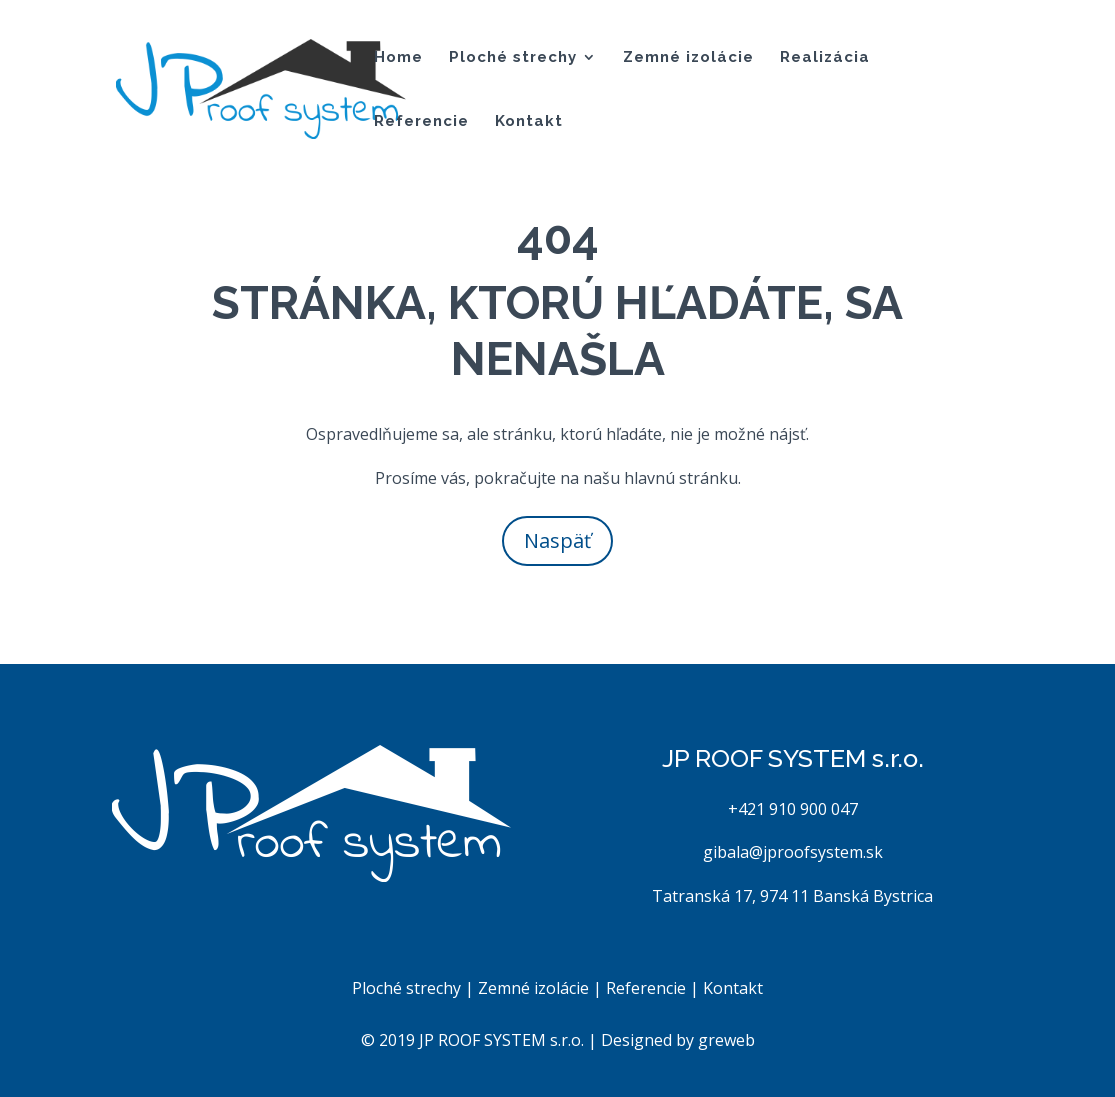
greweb (726, 1040)
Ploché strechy (513, 58)
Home (398, 58)
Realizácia (825, 58)
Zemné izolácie (688, 58)
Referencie (421, 122)
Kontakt (529, 122)
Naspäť (557, 540)
